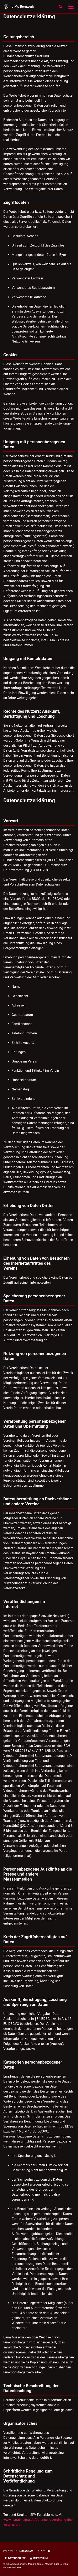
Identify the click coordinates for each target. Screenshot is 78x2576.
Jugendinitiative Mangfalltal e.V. (27, 2564)
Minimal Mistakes (12, 2567)
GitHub (43, 2551)
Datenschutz (15, 2558)
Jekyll (63, 2564)
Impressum (39, 2558)
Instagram (24, 2551)
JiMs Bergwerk (23, 7)
